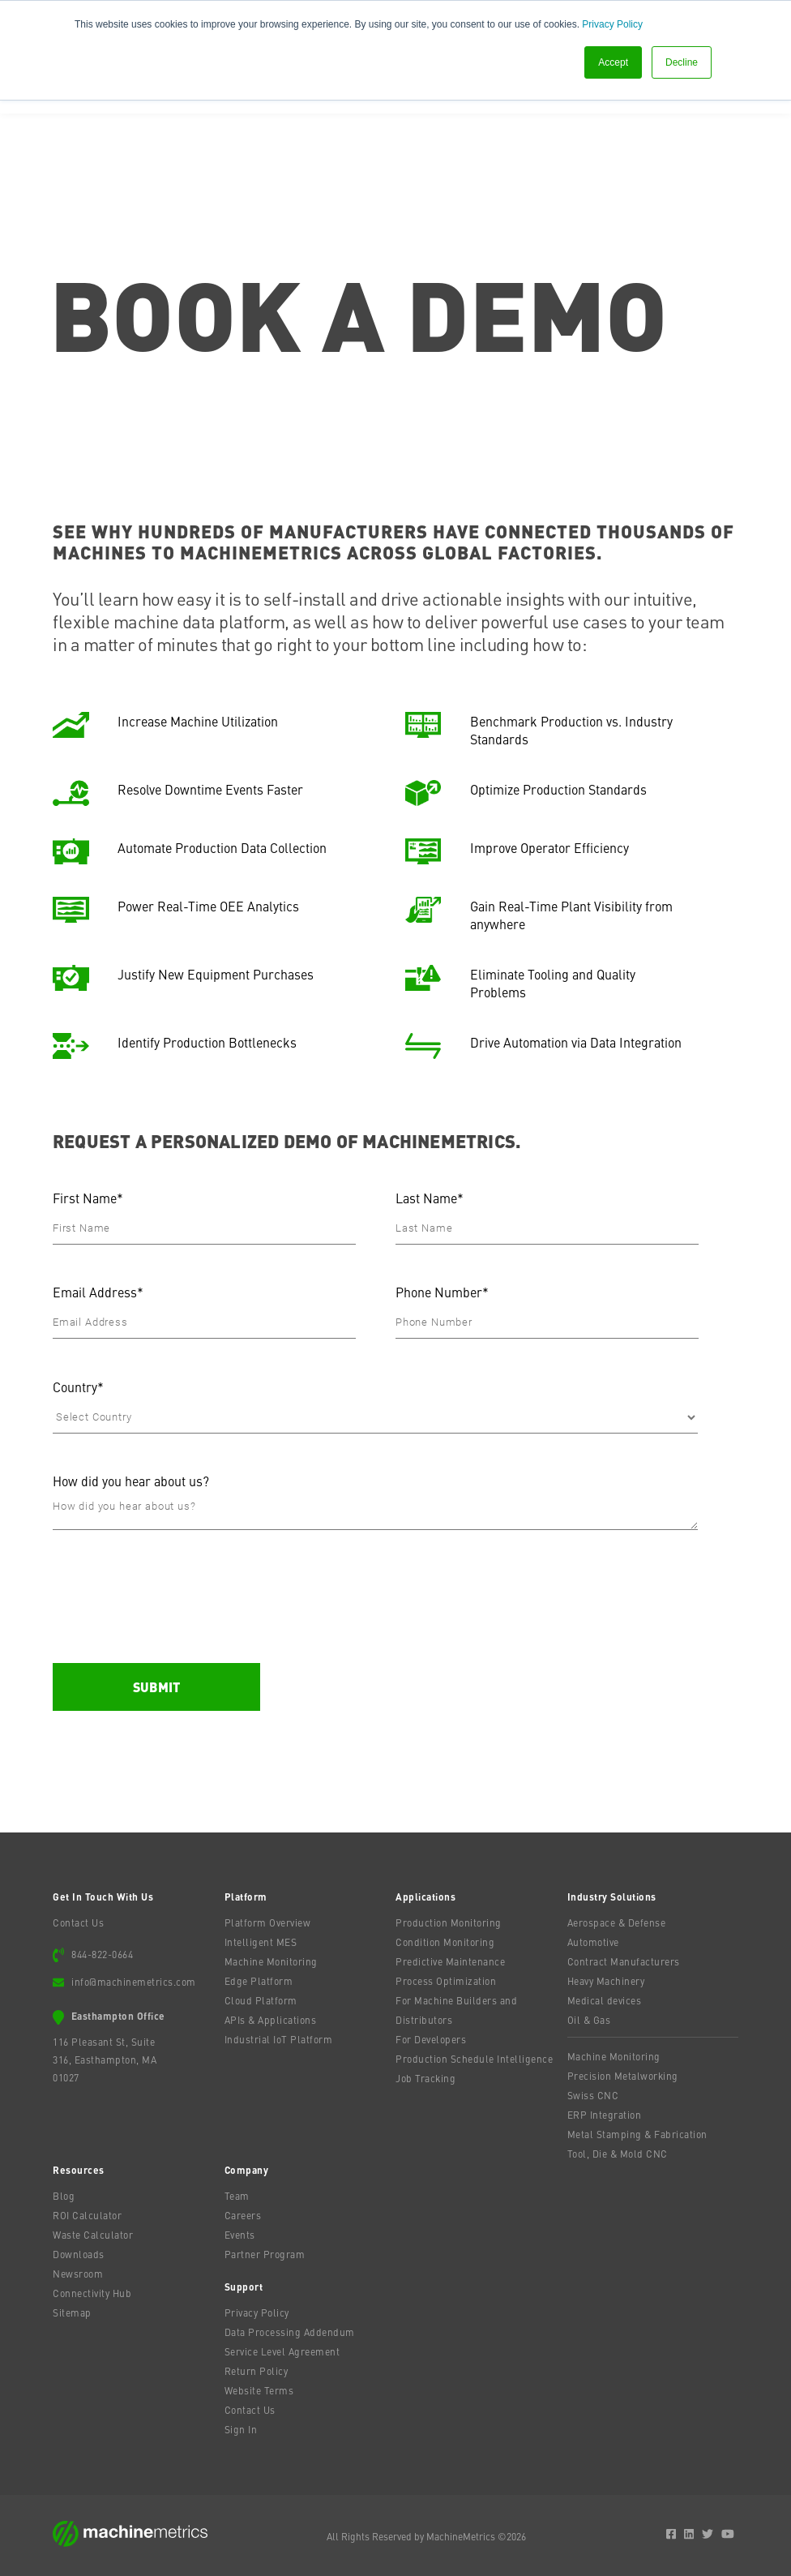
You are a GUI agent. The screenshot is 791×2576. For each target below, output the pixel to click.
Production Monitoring (449, 1922)
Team (237, 2195)
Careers (243, 2215)
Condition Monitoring (445, 1941)
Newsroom (78, 2273)
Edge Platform (258, 1980)
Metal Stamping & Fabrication (637, 2134)
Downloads (79, 2254)
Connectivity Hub (92, 2293)
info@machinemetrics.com (133, 1981)
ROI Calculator (87, 2215)
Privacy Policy (612, 24)
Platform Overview (267, 1922)
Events (239, 2234)
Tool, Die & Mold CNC (617, 2153)
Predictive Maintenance (450, 1961)
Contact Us (78, 1922)
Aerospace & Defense (616, 1922)
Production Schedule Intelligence (474, 2058)
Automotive (593, 1941)
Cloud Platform (260, 2000)
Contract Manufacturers (623, 1961)
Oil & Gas (589, 2019)
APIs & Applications (270, 2019)
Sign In (241, 2429)
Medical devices (604, 2000)
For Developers (431, 2039)
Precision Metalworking (622, 2075)
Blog (64, 2195)
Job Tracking (425, 2078)
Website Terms (259, 2390)
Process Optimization (446, 1980)
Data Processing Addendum (289, 2331)
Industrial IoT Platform (278, 2039)
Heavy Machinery (606, 1980)
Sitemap (72, 2312)
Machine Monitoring (271, 1961)
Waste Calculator (93, 2234)
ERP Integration (604, 2114)
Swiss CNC (593, 2095)
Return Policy (256, 2370)
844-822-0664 (102, 1954)
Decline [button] (681, 62)
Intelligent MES (260, 1941)
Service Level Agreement (282, 2351)
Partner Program (265, 2254)
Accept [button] (613, 62)
